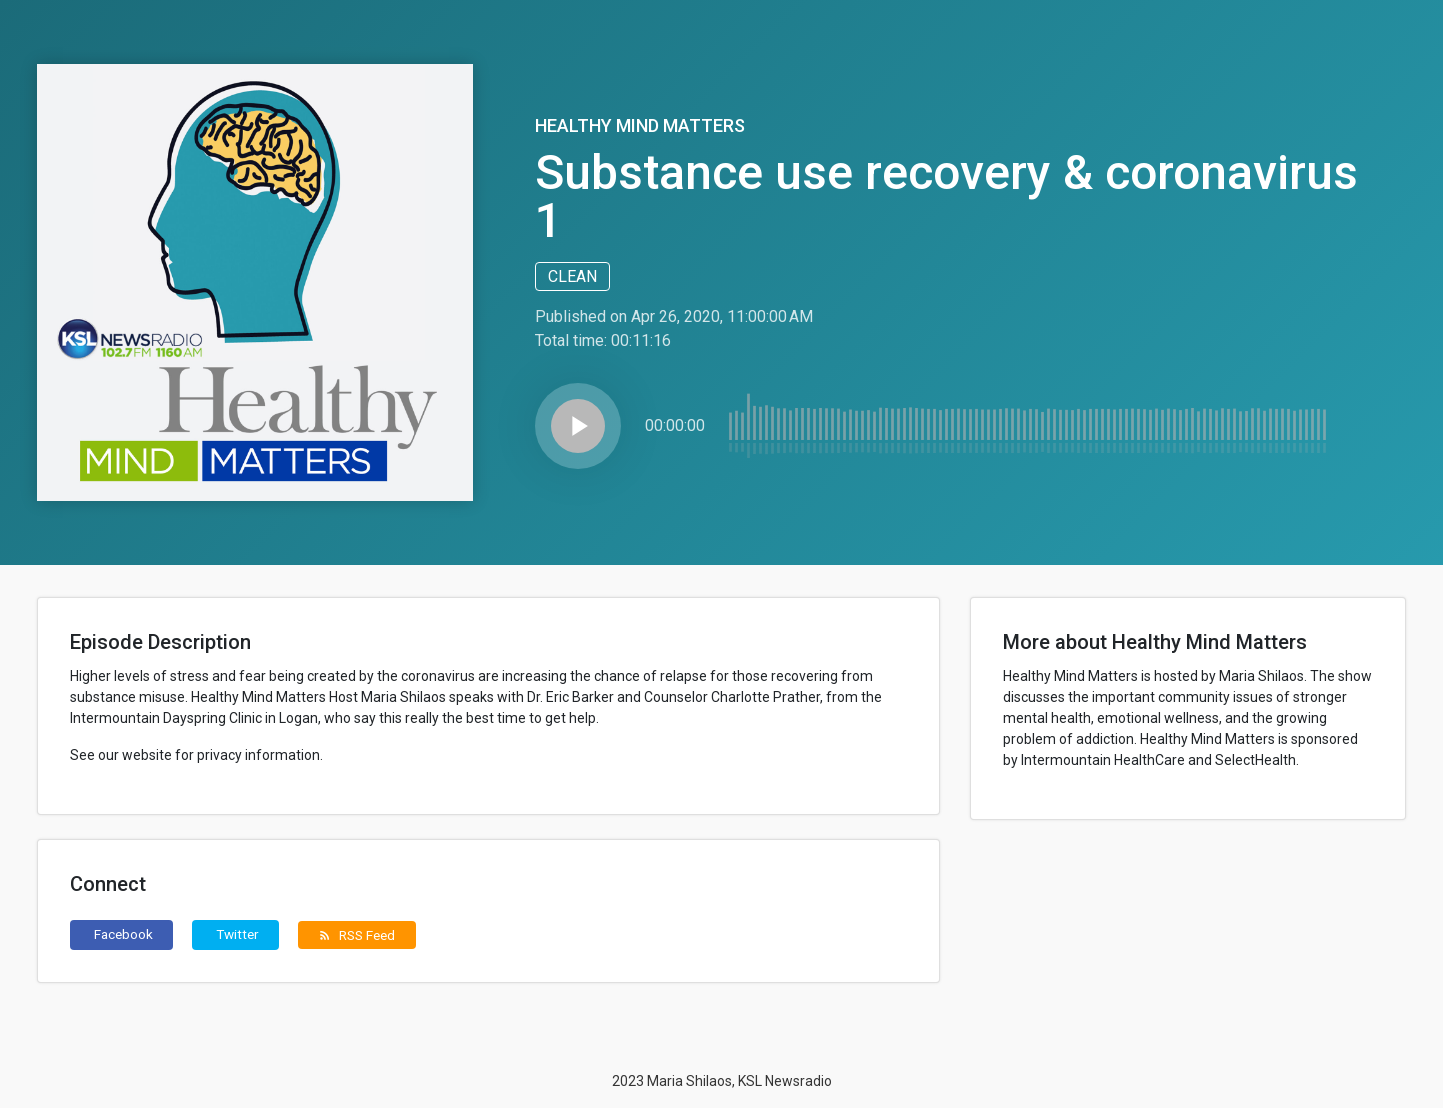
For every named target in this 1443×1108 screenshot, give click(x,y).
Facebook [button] (123, 934)
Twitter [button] (237, 934)
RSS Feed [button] (356, 935)
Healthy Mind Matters (640, 125)
